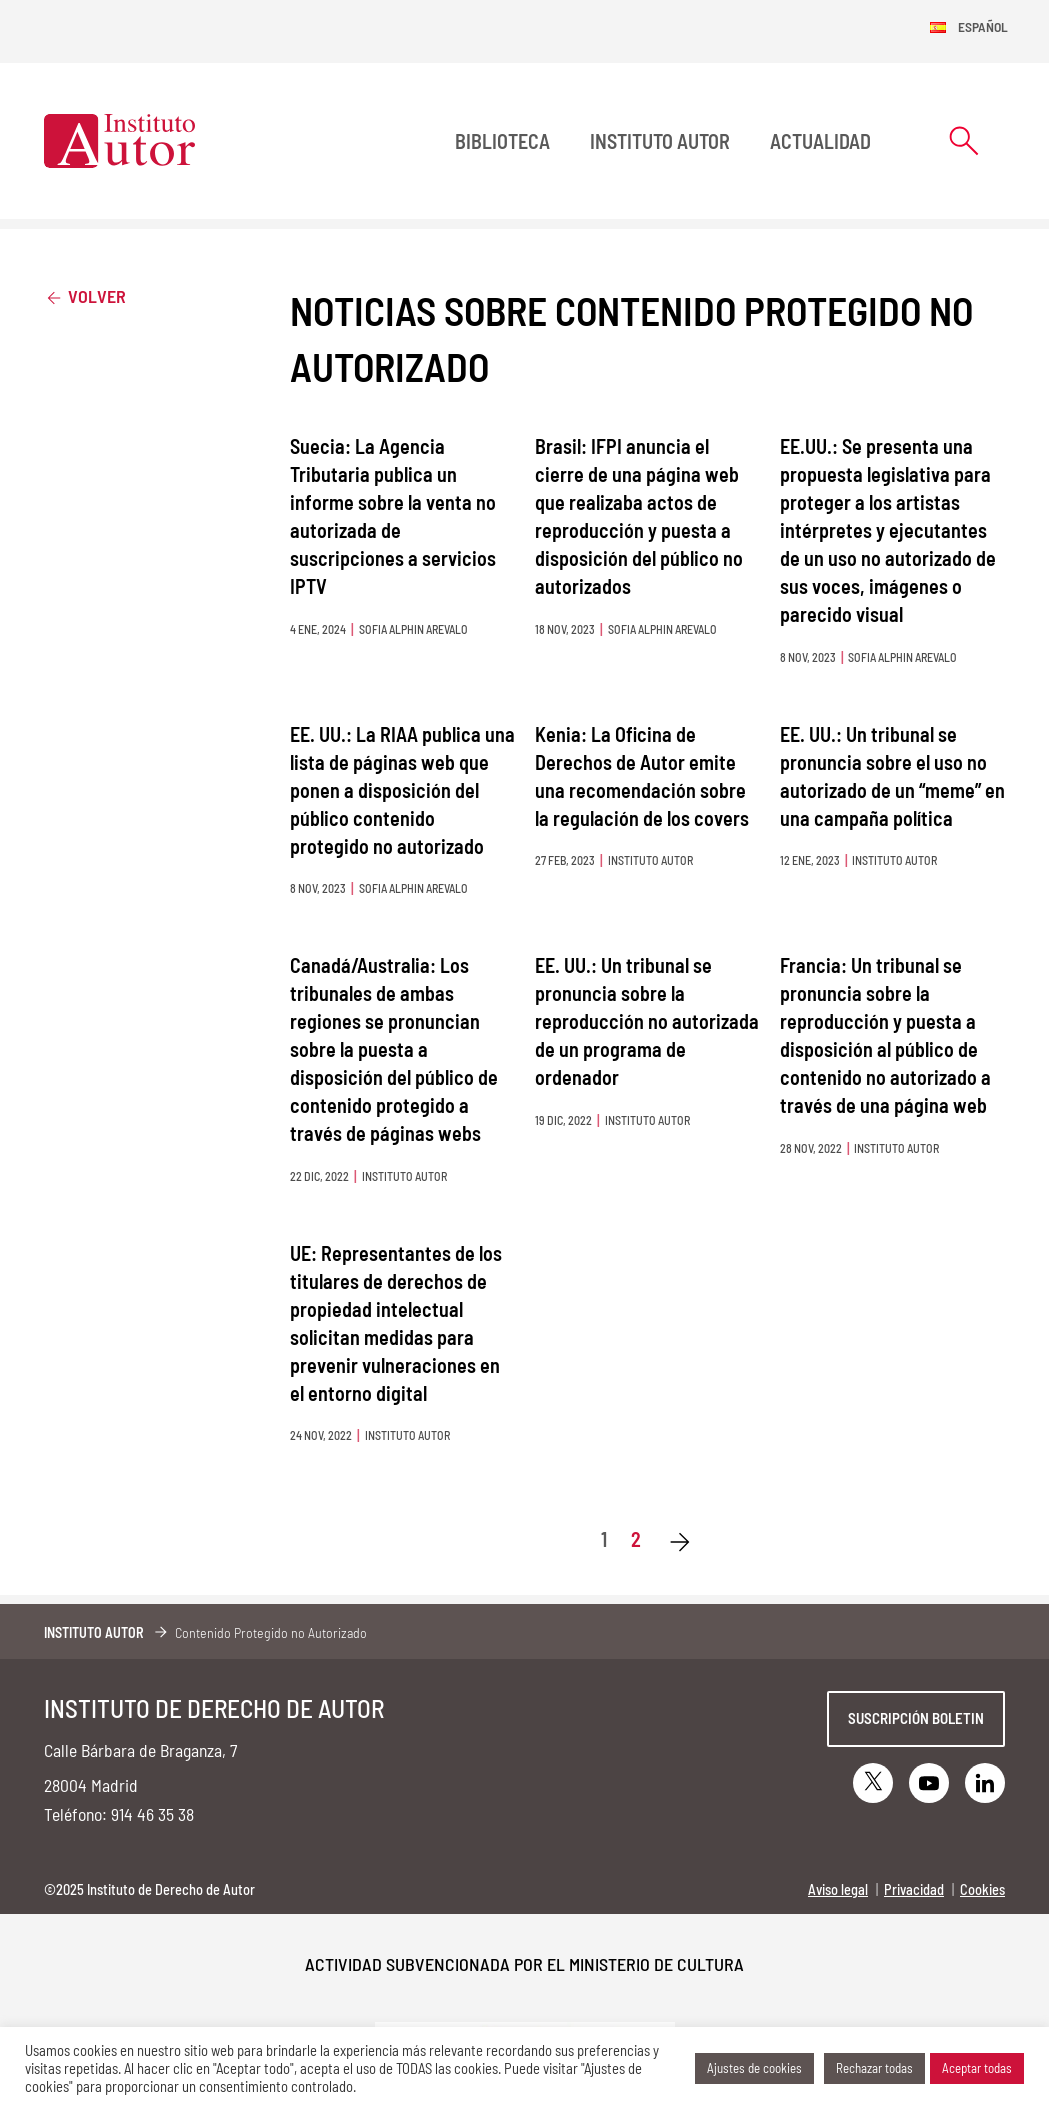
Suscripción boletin (916, 1718)
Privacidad (914, 1889)
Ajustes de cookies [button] (754, 2068)
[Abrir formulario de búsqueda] (964, 140)
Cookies (982, 1889)
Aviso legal (838, 1889)
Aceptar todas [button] (977, 2068)
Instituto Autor (660, 141)
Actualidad (820, 141)
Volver (85, 295)
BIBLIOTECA (502, 141)
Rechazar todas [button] (874, 2068)
